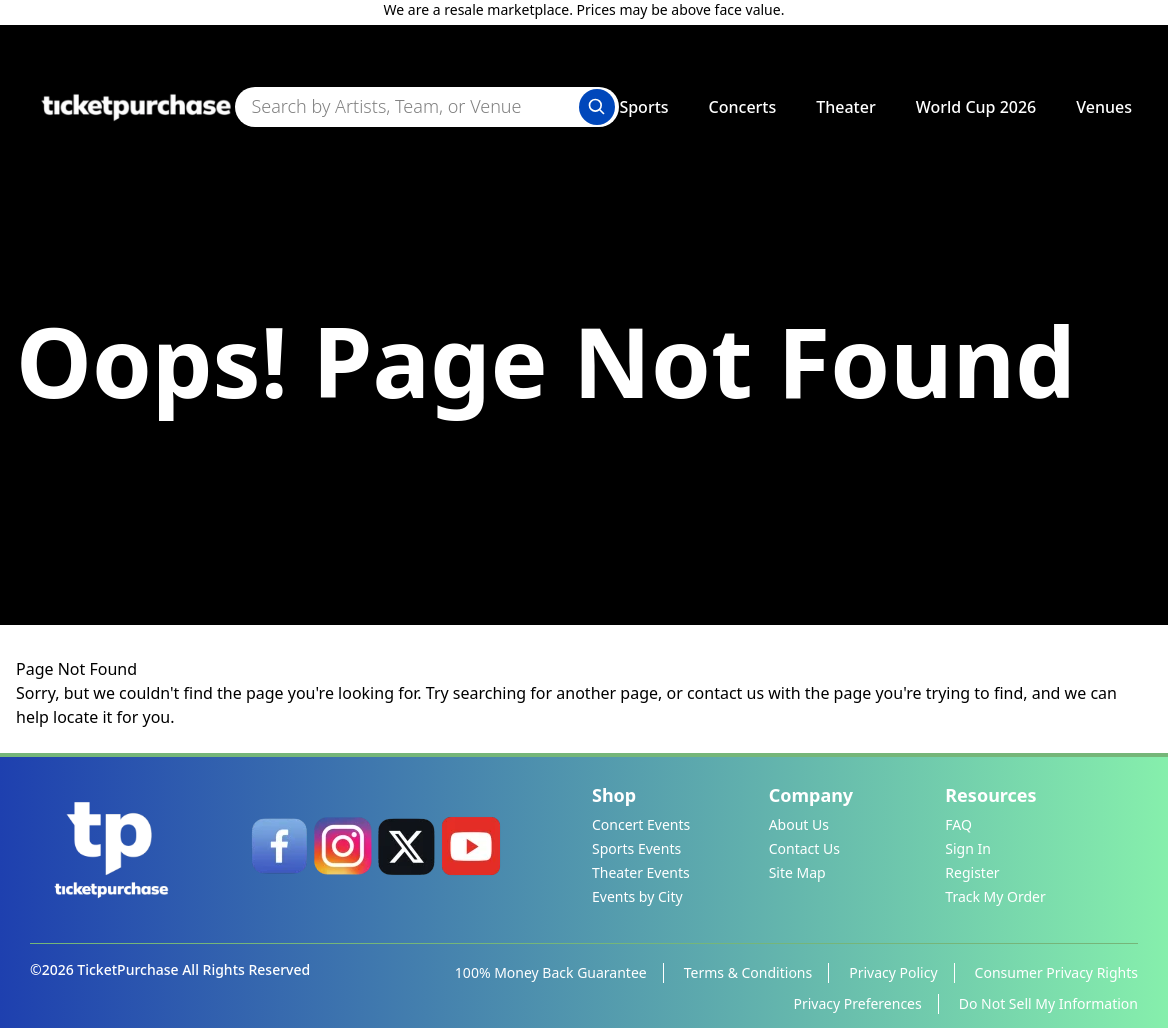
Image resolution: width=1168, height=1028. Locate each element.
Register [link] (972, 872)
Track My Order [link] (995, 896)
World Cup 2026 (976, 107)
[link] (279, 846)
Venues (1104, 107)
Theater (845, 107)
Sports (643, 107)
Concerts (743, 107)
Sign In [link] (968, 848)
